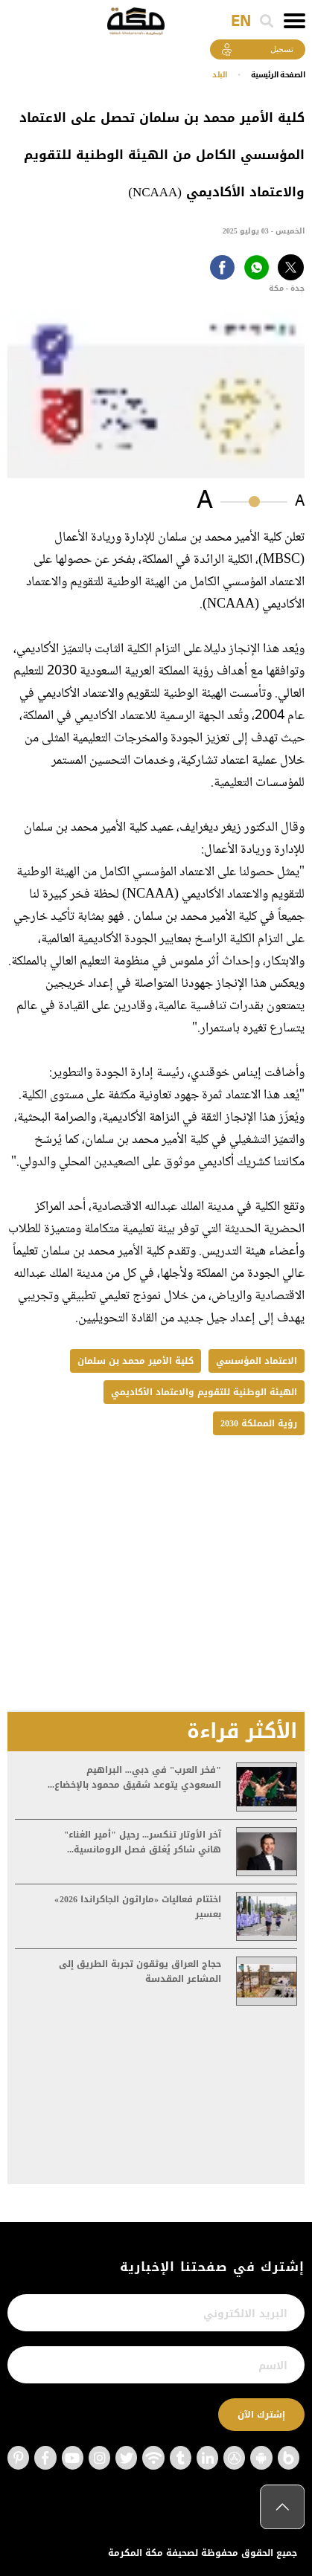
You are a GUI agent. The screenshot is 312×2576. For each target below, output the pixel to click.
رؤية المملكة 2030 (258, 1423)
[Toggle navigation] (294, 21)
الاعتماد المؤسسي (256, 1361)
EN (241, 21)
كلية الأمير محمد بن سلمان (135, 1361)
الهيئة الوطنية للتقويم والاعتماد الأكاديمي (204, 1392)
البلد (219, 75)
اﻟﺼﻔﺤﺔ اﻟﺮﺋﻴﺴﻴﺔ (278, 75)
